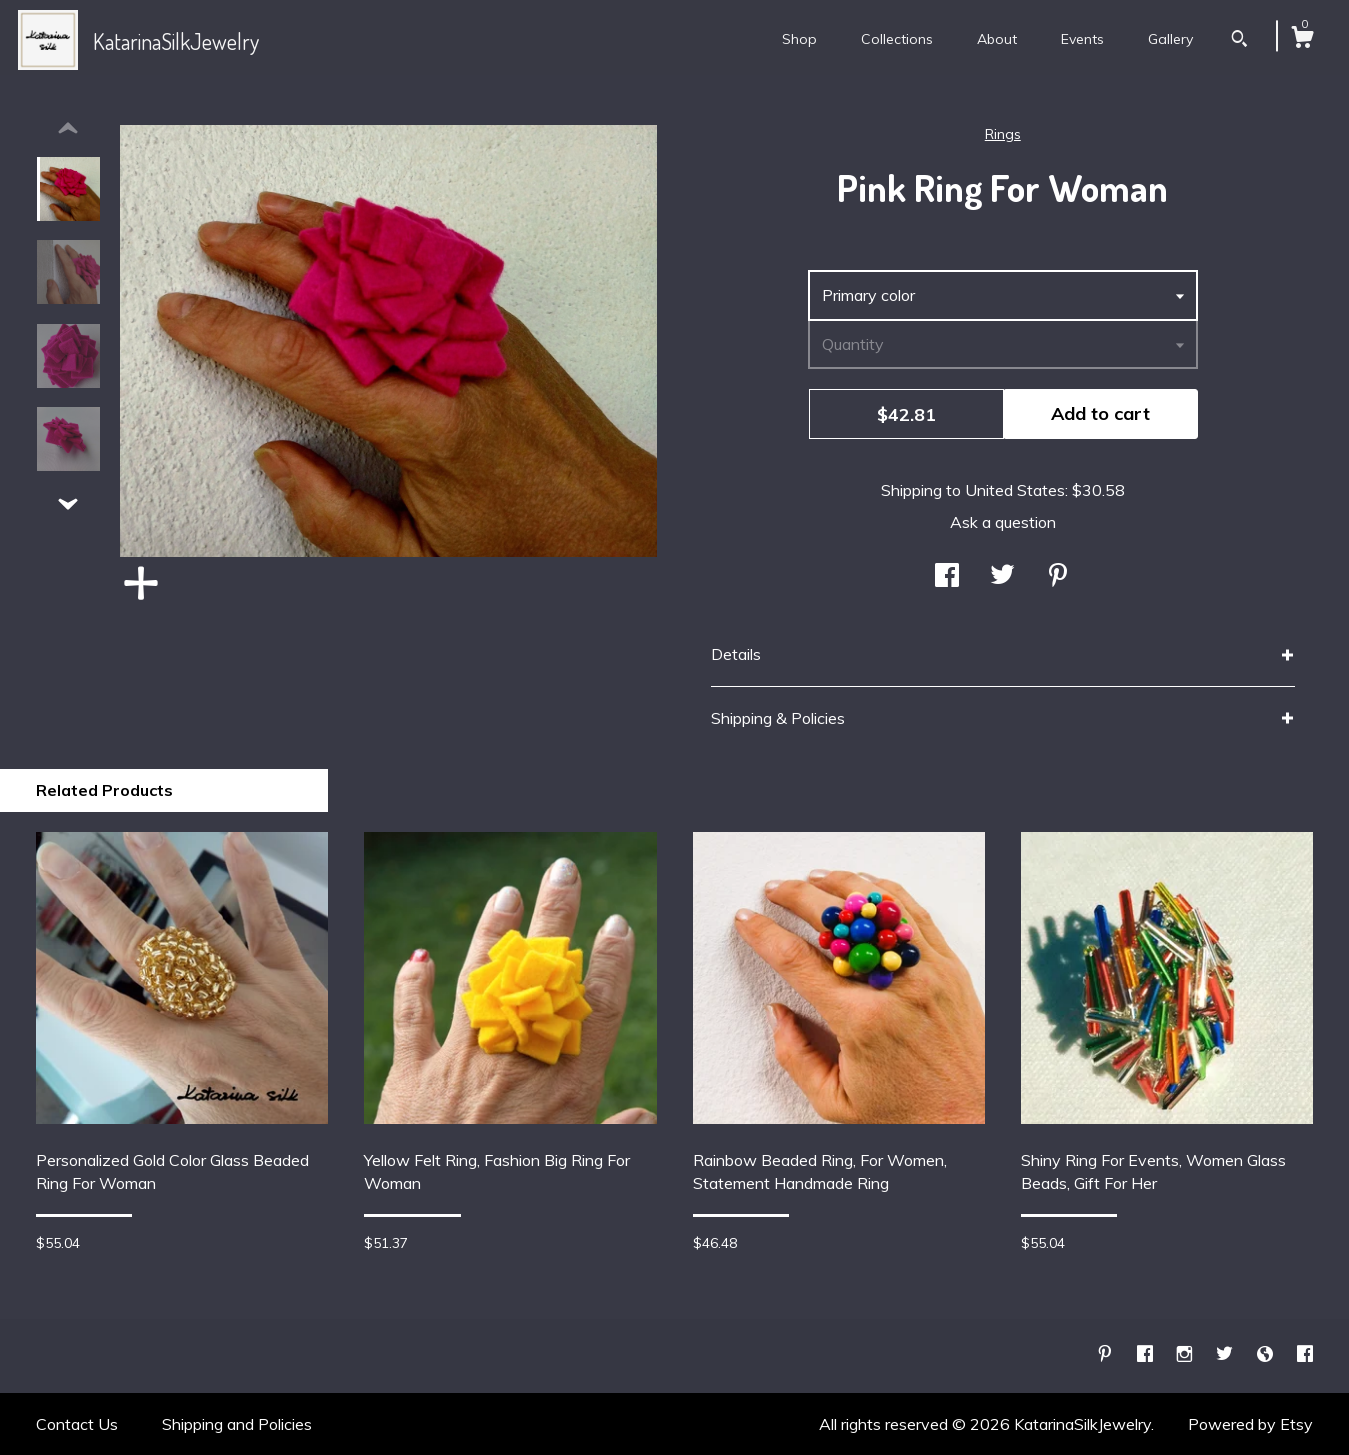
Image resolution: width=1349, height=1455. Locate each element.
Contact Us (77, 1424)
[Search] (1239, 41)
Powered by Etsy (1250, 1424)
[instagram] (1186, 1355)
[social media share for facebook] (947, 577)
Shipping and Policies (237, 1424)
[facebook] (1147, 1355)
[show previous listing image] (68, 129)
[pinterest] (1107, 1355)
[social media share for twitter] (1002, 577)
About (997, 39)
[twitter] (1226, 1355)
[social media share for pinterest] (1058, 577)
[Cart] (1302, 40)
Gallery (1170, 39)
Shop (799, 39)
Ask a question (1003, 522)
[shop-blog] (1267, 1355)
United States (1015, 490)
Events (1082, 39)
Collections (897, 39)
